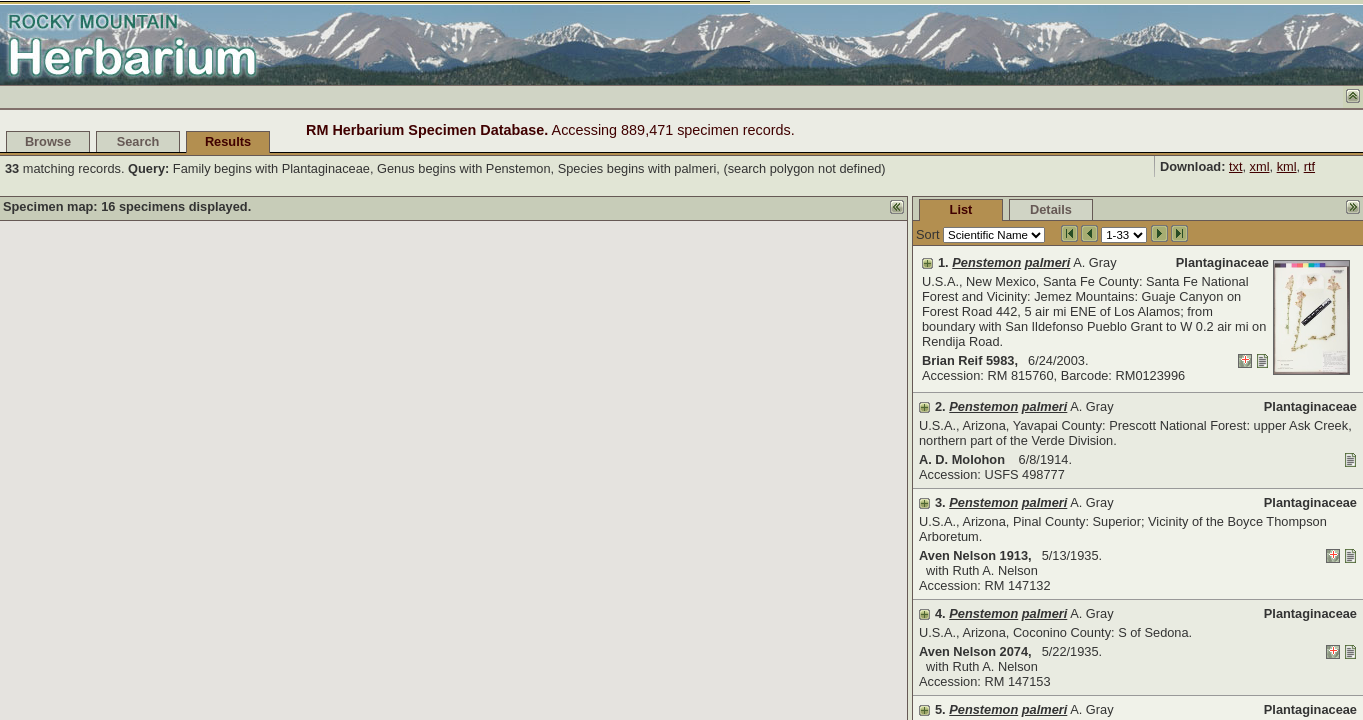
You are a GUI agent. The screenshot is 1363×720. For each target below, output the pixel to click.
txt (1236, 166)
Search (138, 141)
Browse (48, 141)
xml (1260, 166)
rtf (1309, 166)
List (961, 209)
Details (1051, 209)
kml (1287, 166)
